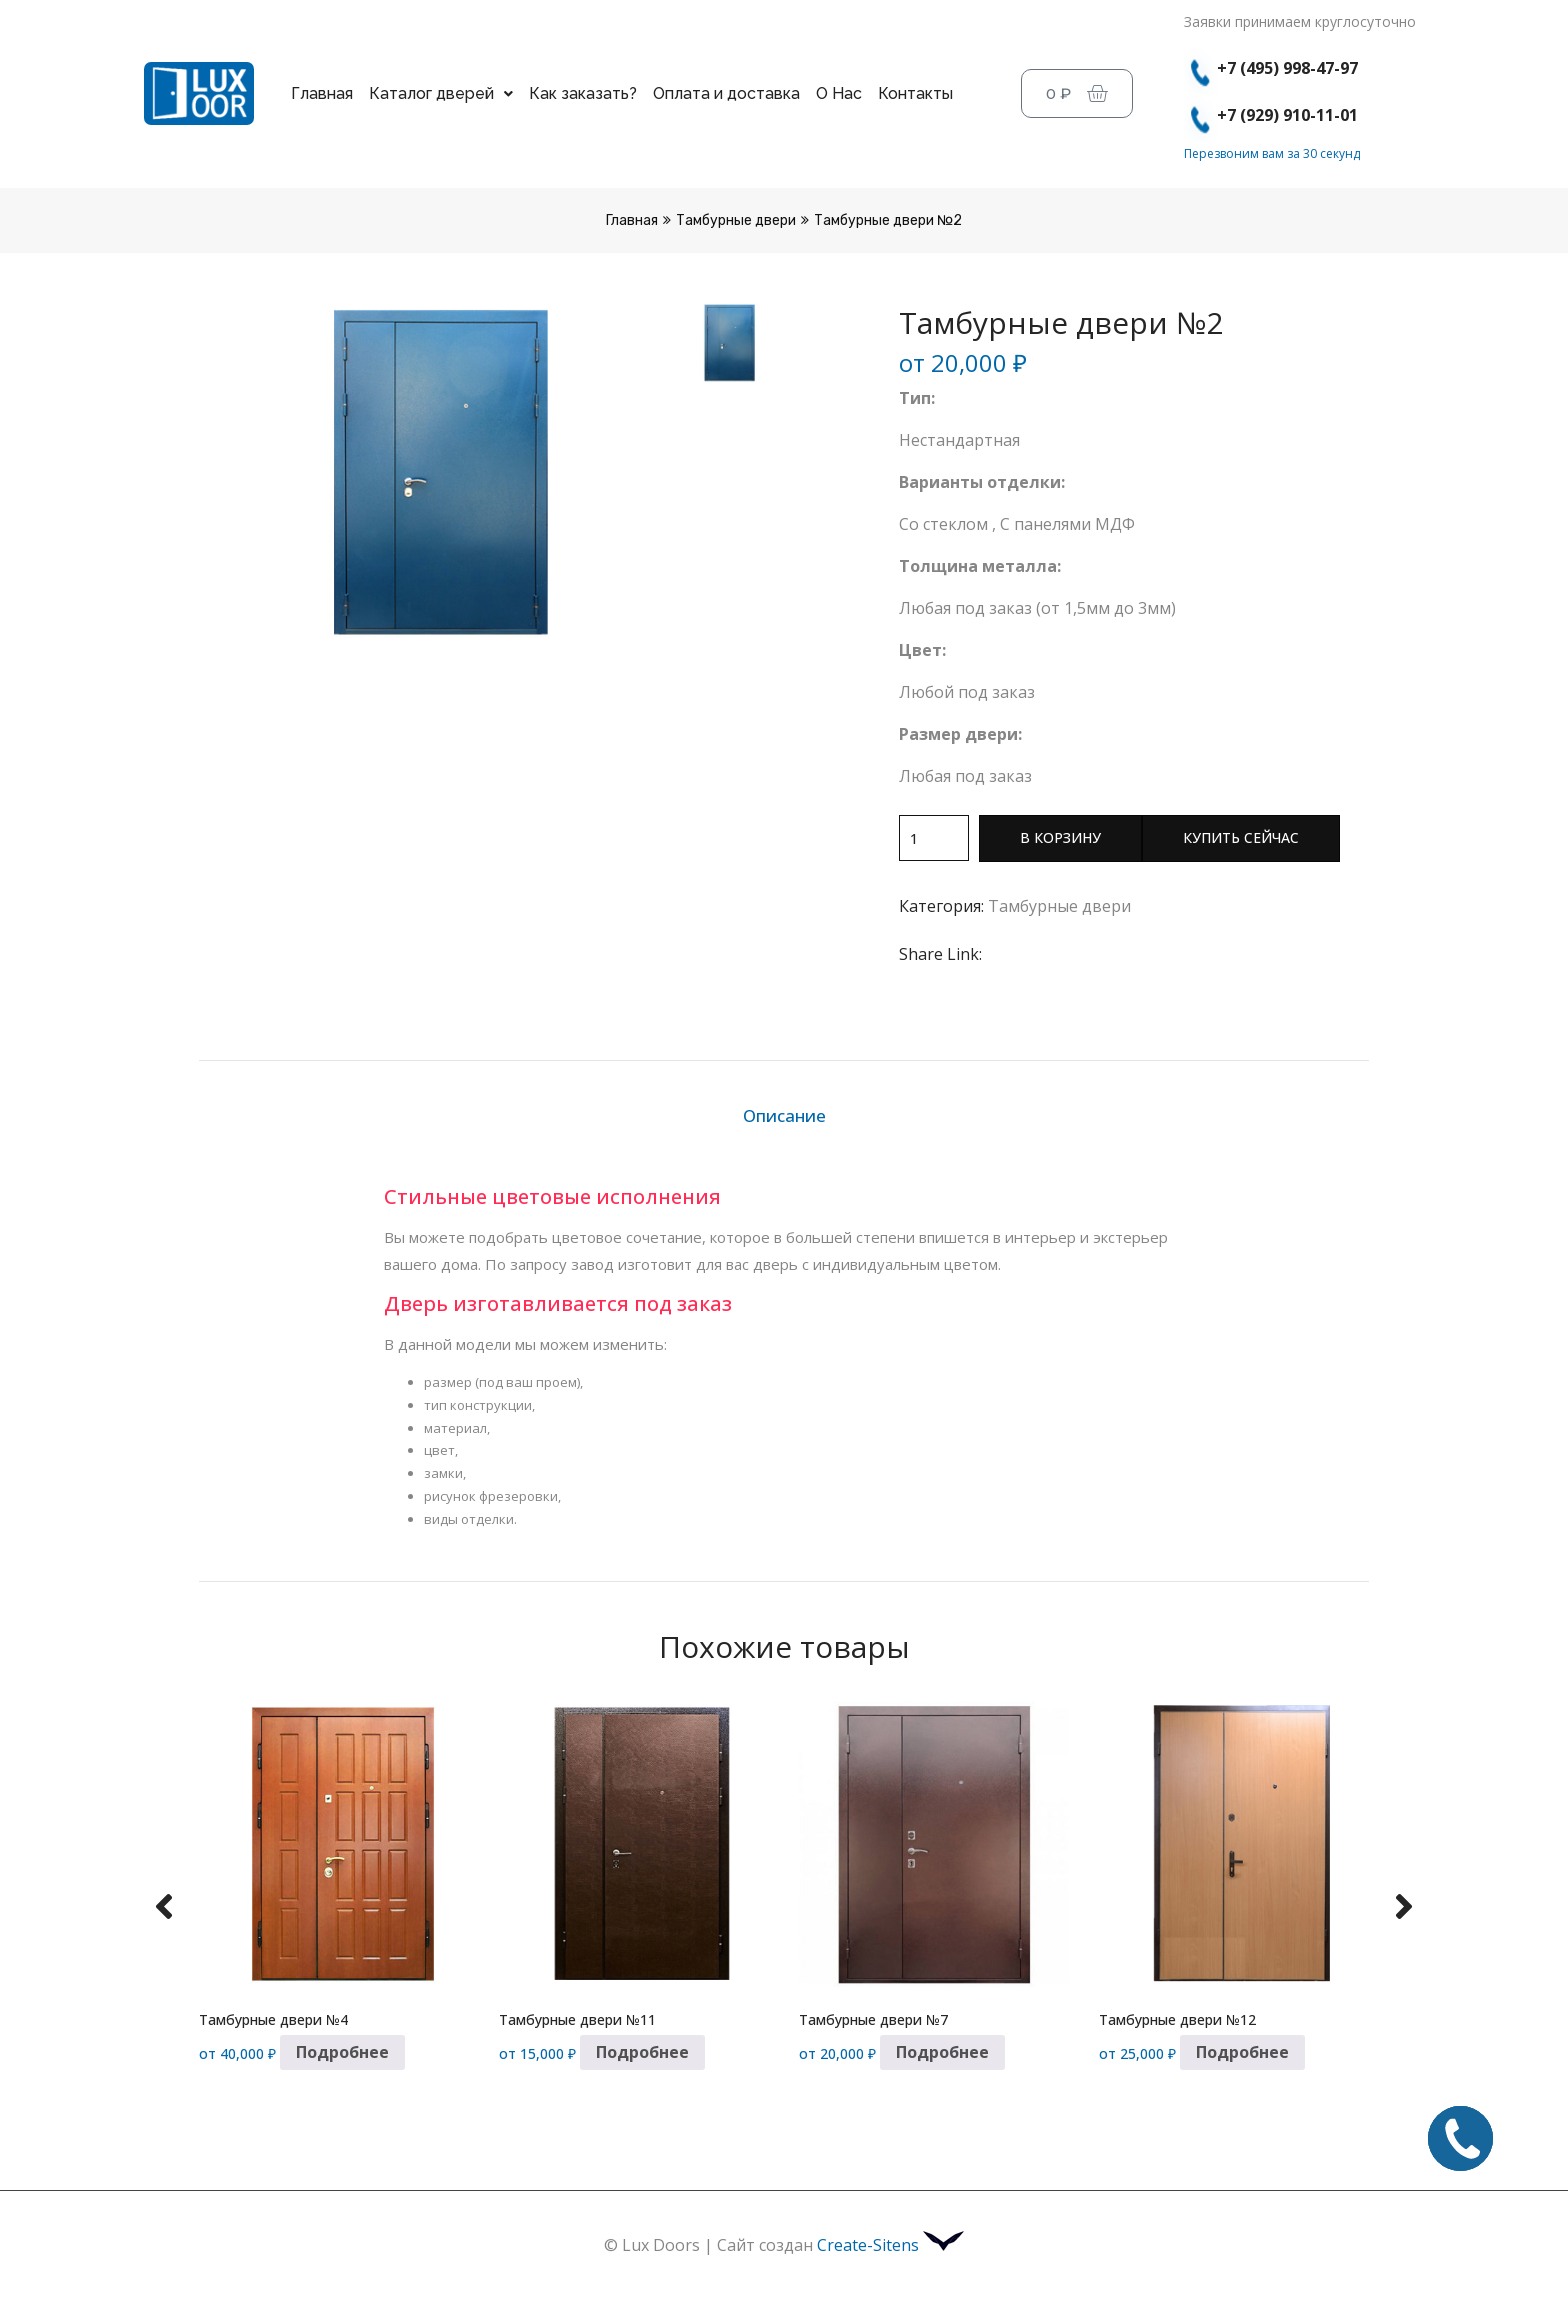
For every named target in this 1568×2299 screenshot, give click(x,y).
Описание (784, 1115)
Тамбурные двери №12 (1177, 2019)
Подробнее (342, 2052)
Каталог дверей (441, 93)
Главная (322, 93)
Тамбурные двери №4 (273, 2019)
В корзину (1060, 837)
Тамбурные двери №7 (873, 2019)
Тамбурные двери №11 (577, 2019)
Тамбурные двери (736, 220)
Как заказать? (583, 93)
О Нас (839, 93)
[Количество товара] (934, 838)
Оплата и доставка (726, 93)
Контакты (915, 93)
